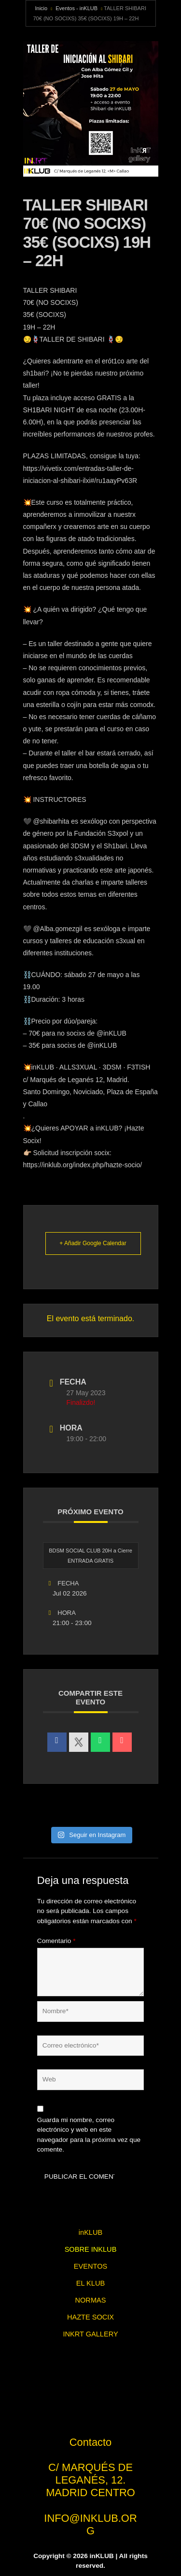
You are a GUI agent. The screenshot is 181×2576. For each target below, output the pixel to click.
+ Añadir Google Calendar (92, 1243)
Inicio (41, 8)
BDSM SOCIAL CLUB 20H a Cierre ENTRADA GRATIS (90, 1556)
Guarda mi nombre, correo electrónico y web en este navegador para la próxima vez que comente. (88, 2135)
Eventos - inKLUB (76, 8)
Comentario (56, 1940)
